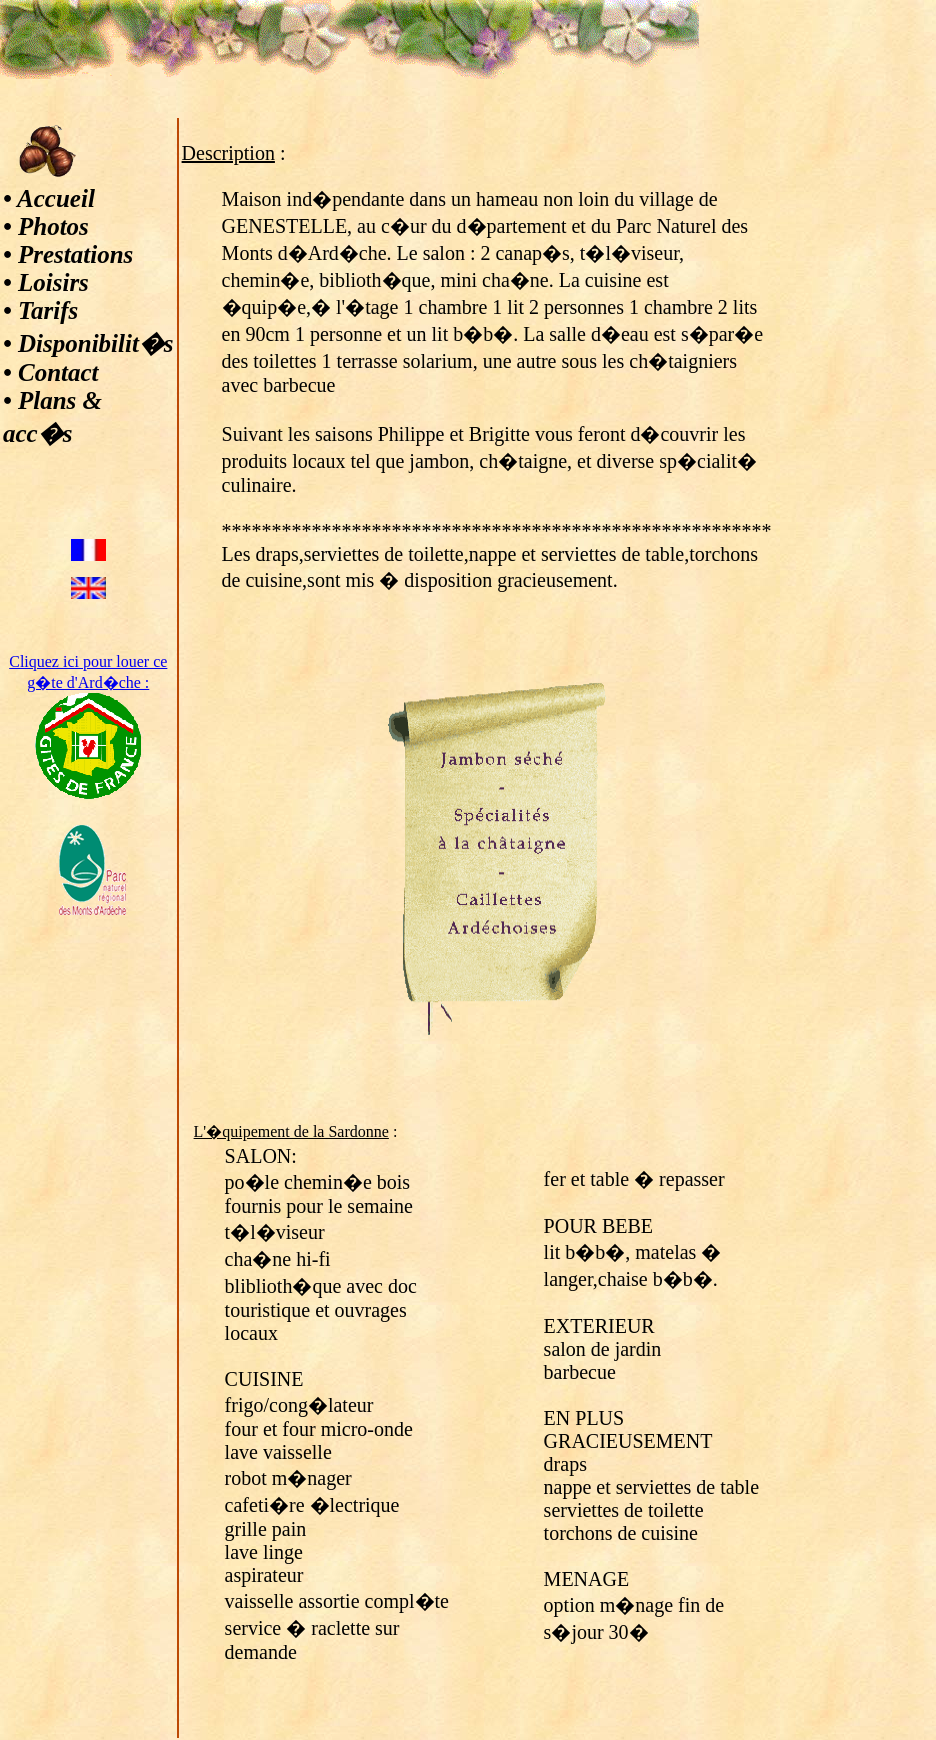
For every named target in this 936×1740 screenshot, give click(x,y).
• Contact (51, 372)
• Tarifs (40, 310)
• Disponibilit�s (88, 343)
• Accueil (49, 198)
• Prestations (68, 254)
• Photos (46, 226)
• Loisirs (46, 282)
